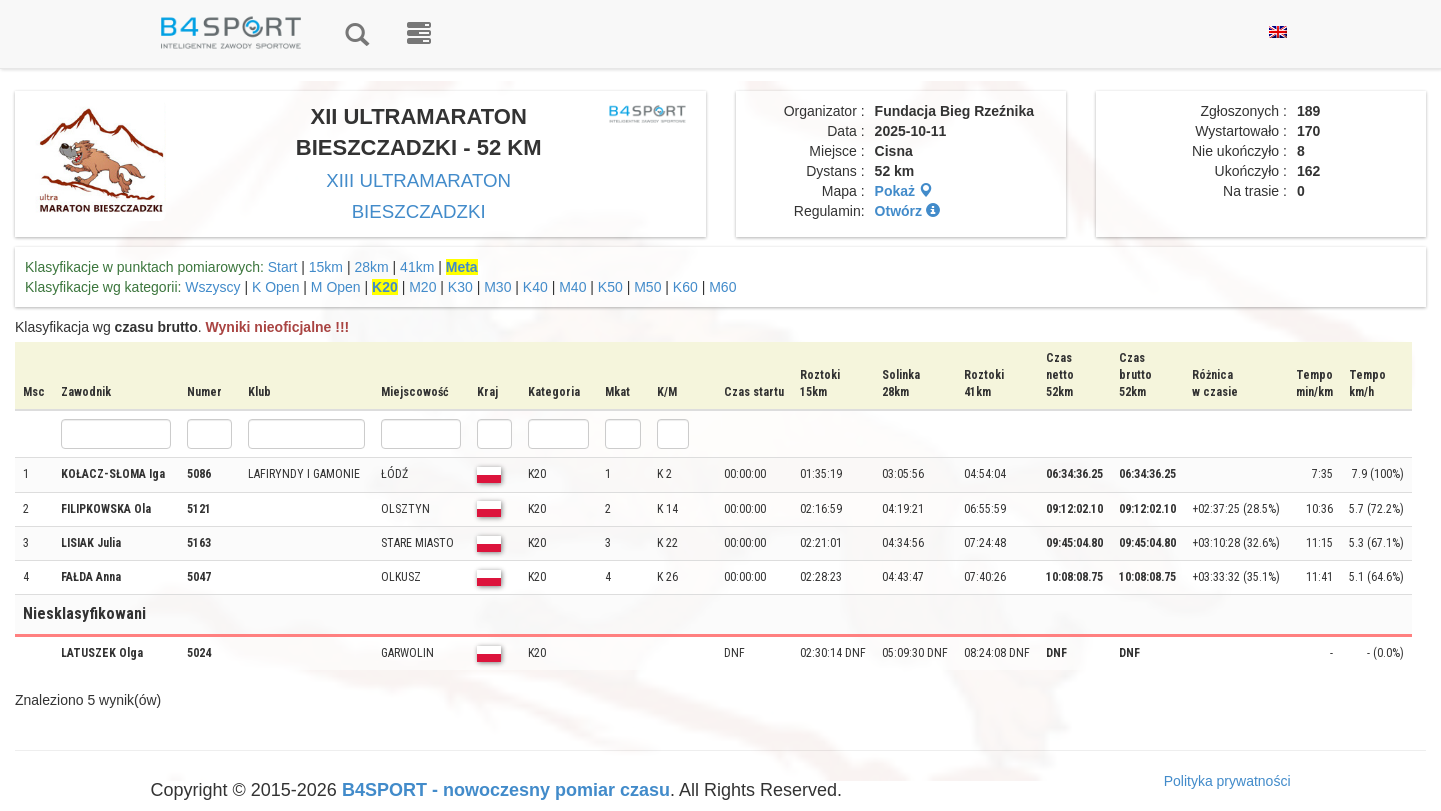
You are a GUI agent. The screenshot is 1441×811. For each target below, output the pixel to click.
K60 (685, 287)
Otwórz (907, 211)
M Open (336, 287)
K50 (610, 287)
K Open (275, 287)
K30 (460, 287)
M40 (572, 287)
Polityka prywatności (1227, 781)
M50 (647, 287)
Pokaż (904, 191)
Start (283, 267)
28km (371, 267)
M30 (497, 287)
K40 (535, 287)
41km (417, 267)
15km (326, 267)
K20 (385, 287)
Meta (462, 267)
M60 (722, 287)
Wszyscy (212, 287)
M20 (422, 287)
